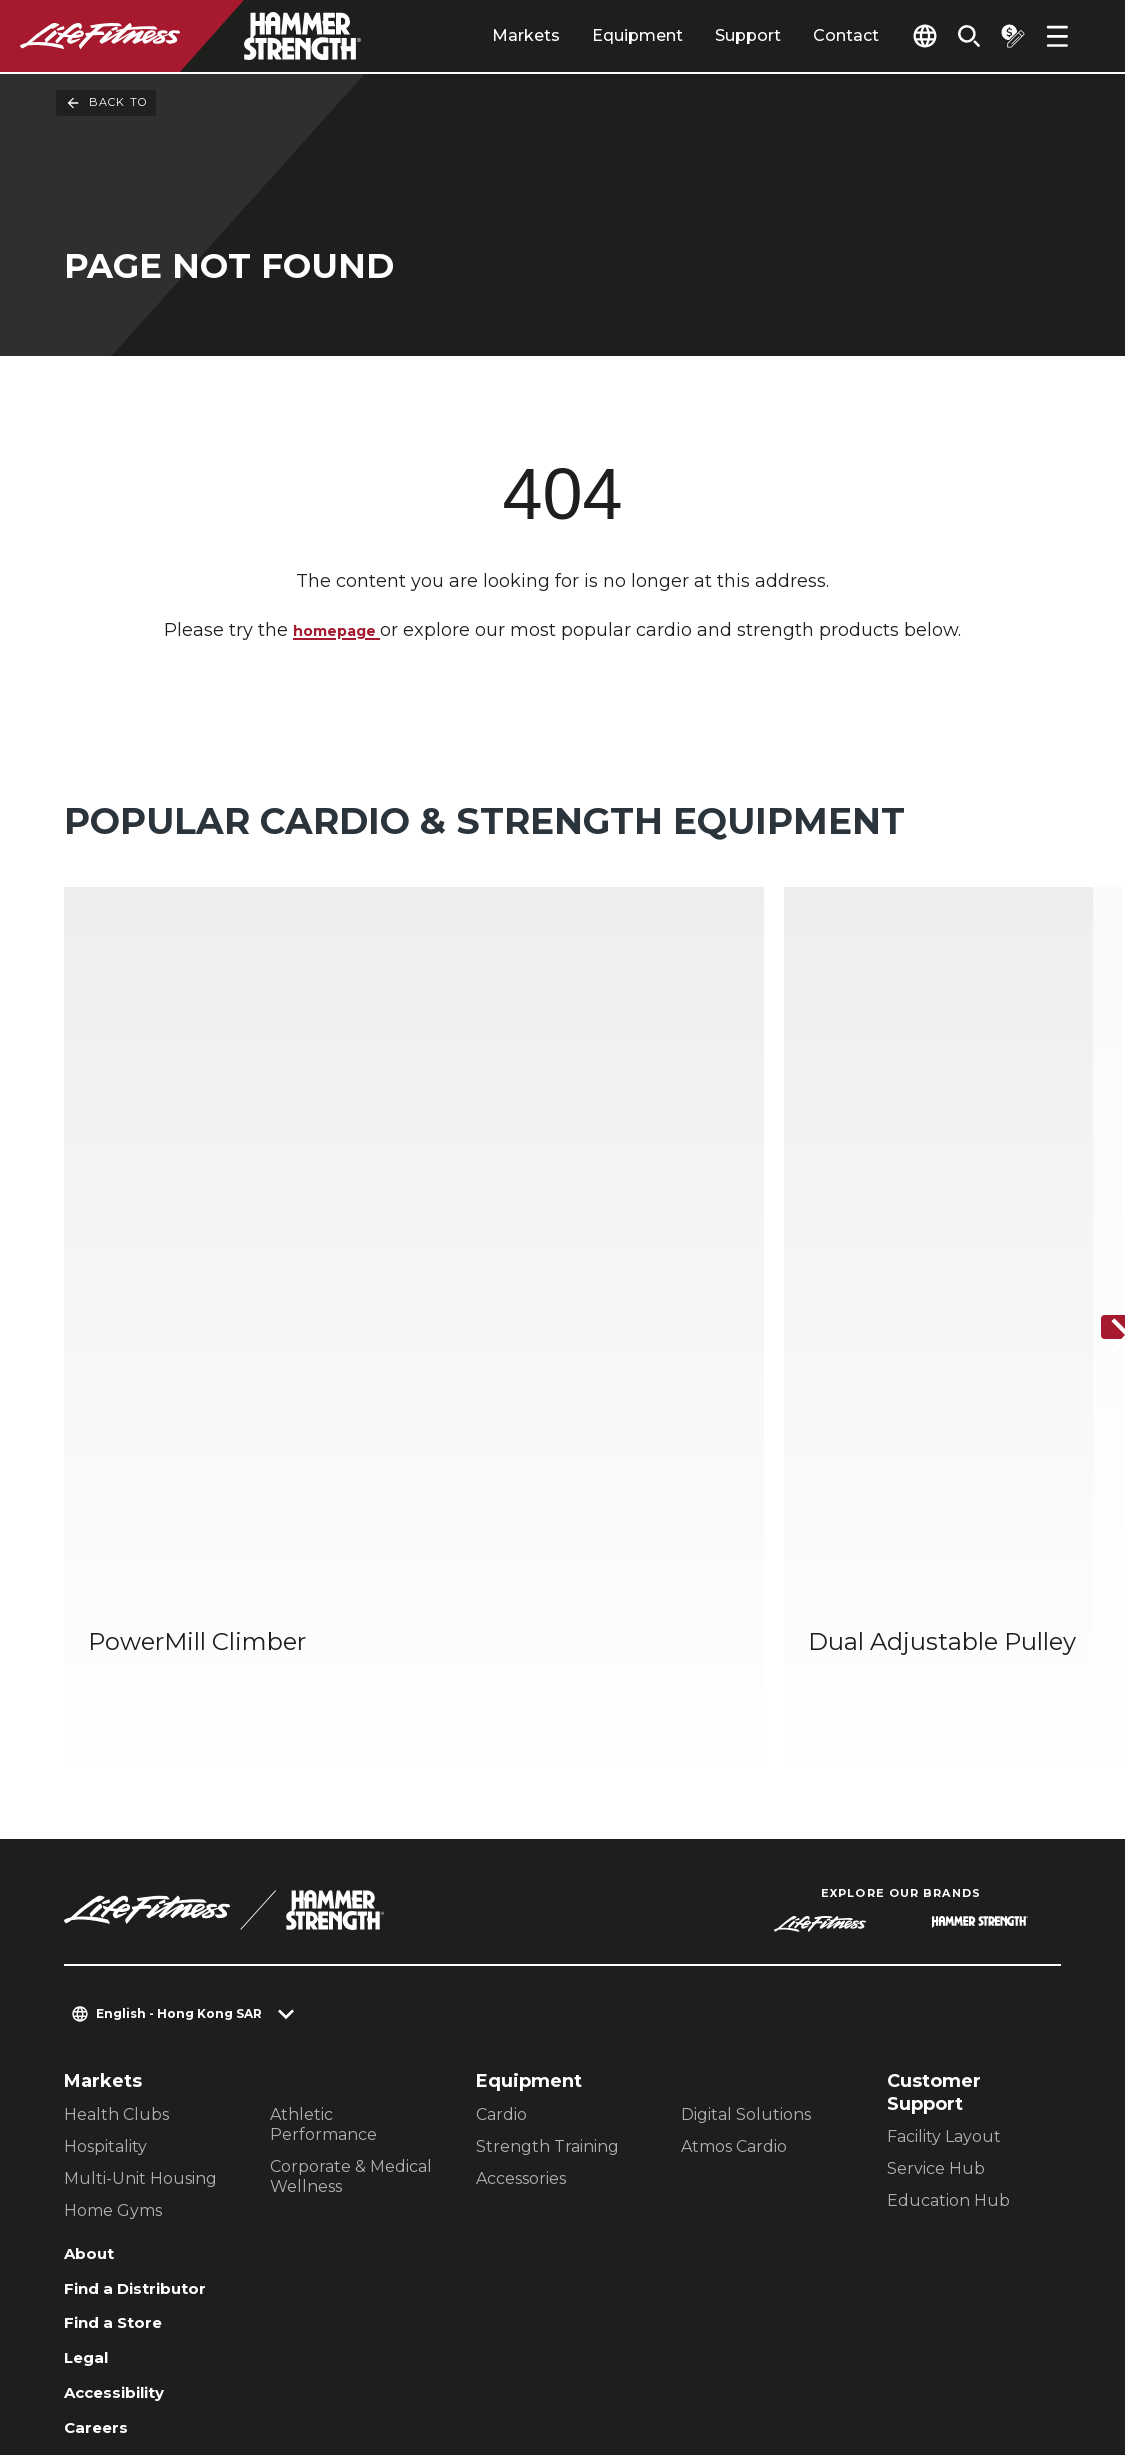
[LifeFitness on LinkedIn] (725, 2347)
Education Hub (948, 1887)
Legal (90, 2058)
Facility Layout (944, 1823)
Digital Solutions (746, 1800)
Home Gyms (113, 1896)
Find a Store (121, 2019)
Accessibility (125, 2096)
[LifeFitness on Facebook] (797, 2347)
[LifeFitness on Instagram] (869, 2347)
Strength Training (547, 1832)
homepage (337, 632)
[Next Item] (1093, 1171)
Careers (101, 2135)
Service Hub (936, 1855)
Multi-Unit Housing (140, 1864)
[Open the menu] (1057, 36)
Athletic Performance (323, 1810)
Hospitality (105, 1832)
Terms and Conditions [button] (160, 2358)
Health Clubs (116, 1800)
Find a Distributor (148, 1981)
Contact (800, 35)
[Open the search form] (953, 36)
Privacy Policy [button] (407, 2326)
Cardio (501, 1800)
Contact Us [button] (111, 2326)
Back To (106, 103)
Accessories (521, 1864)
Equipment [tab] (591, 35)
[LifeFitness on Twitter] (941, 2347)
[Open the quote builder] (1005, 36)
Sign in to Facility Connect (146, 2184)
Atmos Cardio (734, 1832)
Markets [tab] (480, 35)
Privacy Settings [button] (252, 2326)
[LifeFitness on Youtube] (1013, 2347)
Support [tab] (702, 35)
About (93, 1942)
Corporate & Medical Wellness (351, 1862)
